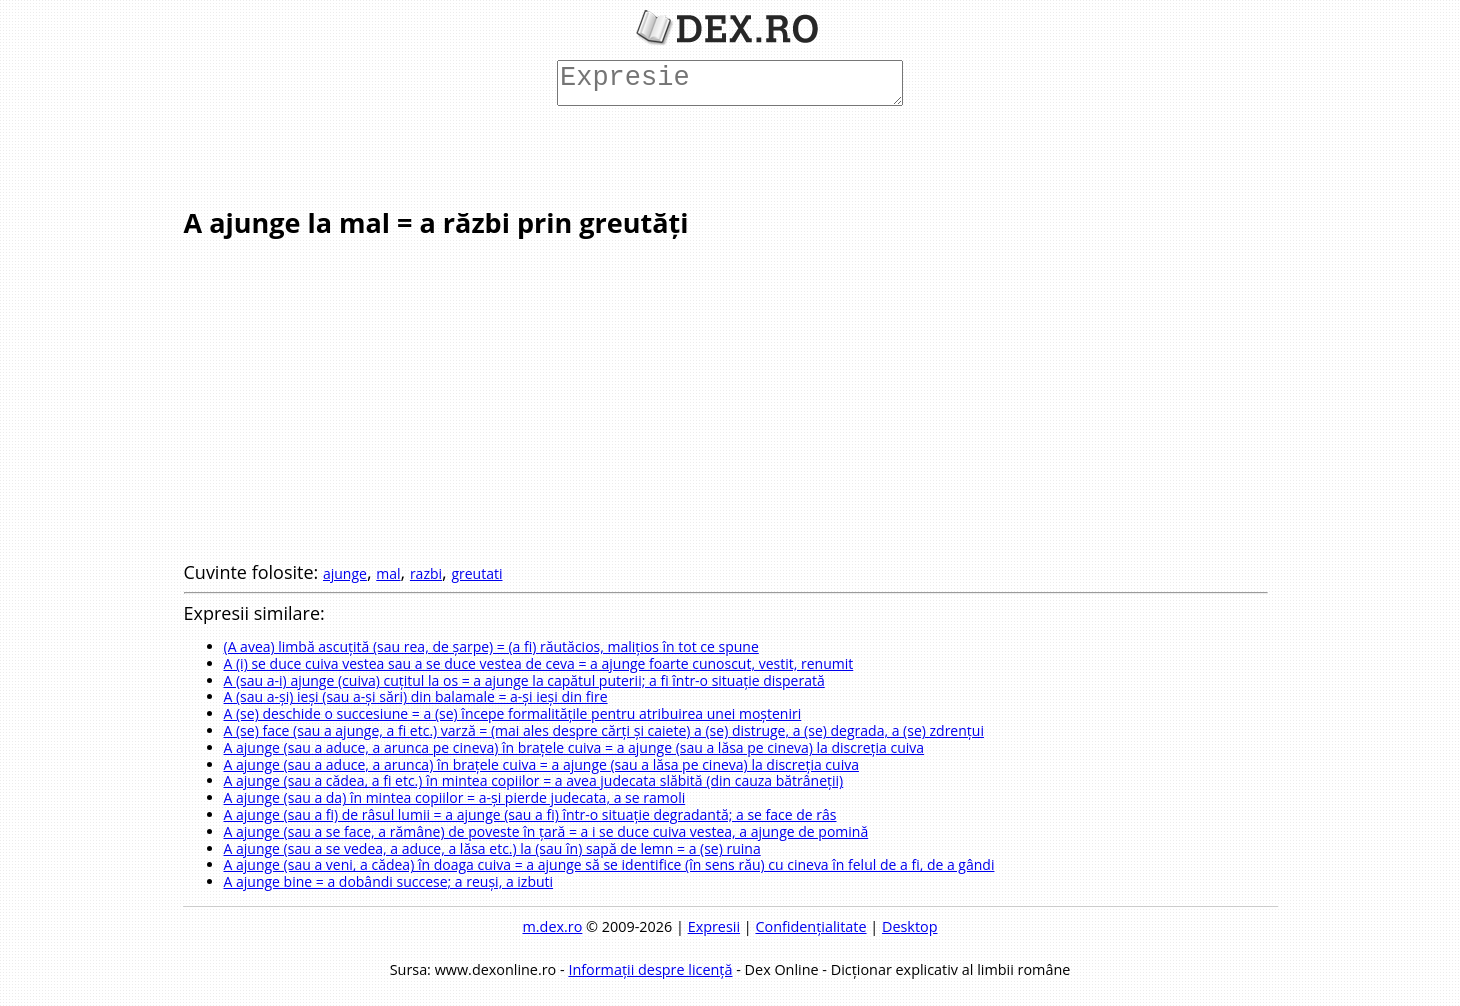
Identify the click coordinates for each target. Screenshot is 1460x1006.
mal (388, 573)
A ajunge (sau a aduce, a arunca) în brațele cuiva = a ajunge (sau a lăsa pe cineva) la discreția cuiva (541, 764)
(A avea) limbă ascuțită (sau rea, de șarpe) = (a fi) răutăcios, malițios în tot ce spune (491, 646)
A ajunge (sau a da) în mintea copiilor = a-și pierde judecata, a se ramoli (455, 797)
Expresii (714, 926)
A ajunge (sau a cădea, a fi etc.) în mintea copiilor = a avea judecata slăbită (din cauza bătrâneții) (534, 780)
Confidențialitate (810, 926)
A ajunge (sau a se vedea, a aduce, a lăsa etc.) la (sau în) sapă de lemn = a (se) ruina (492, 848)
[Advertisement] (726, 155)
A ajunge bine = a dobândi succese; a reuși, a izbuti (389, 881)
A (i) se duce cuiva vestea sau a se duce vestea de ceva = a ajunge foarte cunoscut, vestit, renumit (539, 663)
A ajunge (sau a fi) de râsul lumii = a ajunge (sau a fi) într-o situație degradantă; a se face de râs (530, 814)
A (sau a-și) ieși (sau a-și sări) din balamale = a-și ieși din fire (416, 696)
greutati (476, 573)
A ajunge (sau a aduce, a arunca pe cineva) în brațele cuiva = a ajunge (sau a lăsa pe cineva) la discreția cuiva (574, 747)
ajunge (345, 573)
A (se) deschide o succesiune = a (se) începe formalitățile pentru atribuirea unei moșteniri (513, 713)
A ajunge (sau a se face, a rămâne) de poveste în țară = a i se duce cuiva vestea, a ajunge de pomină (546, 831)
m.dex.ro (553, 926)
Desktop (910, 926)
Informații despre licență (650, 969)
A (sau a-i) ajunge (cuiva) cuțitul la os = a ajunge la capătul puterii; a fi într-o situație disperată (524, 680)
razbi (426, 573)
